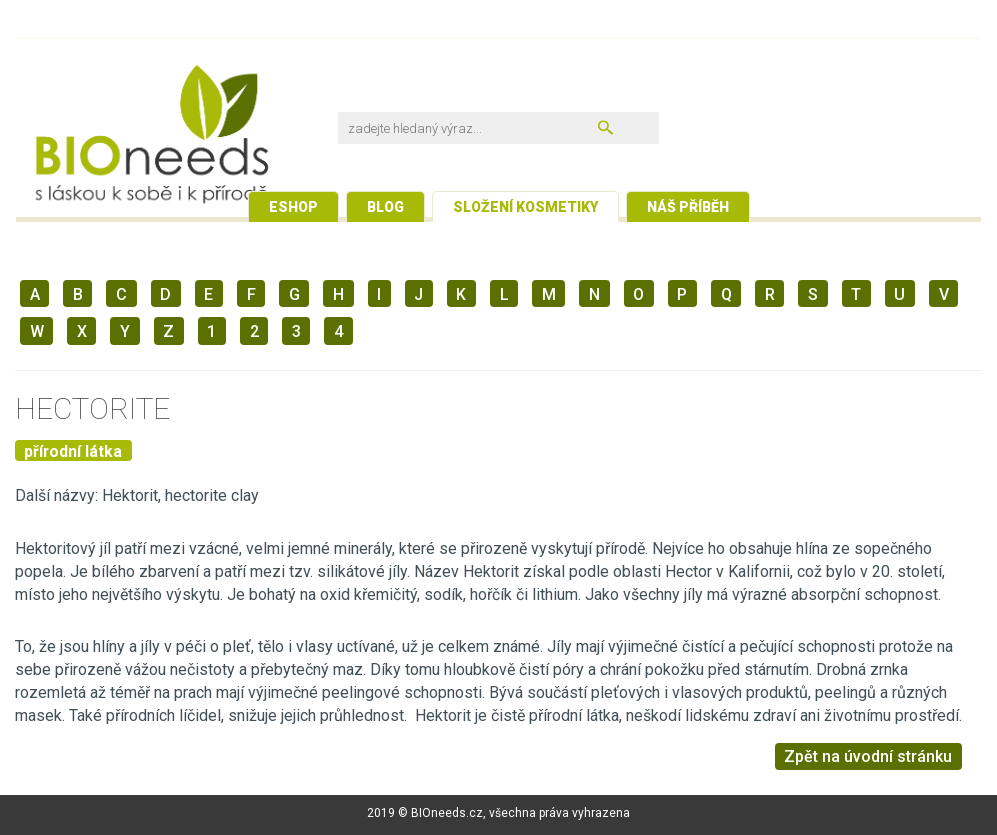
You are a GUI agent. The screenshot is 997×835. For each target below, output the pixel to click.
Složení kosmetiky (525, 207)
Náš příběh (688, 207)
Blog (385, 207)
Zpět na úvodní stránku (868, 756)
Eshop (293, 207)
